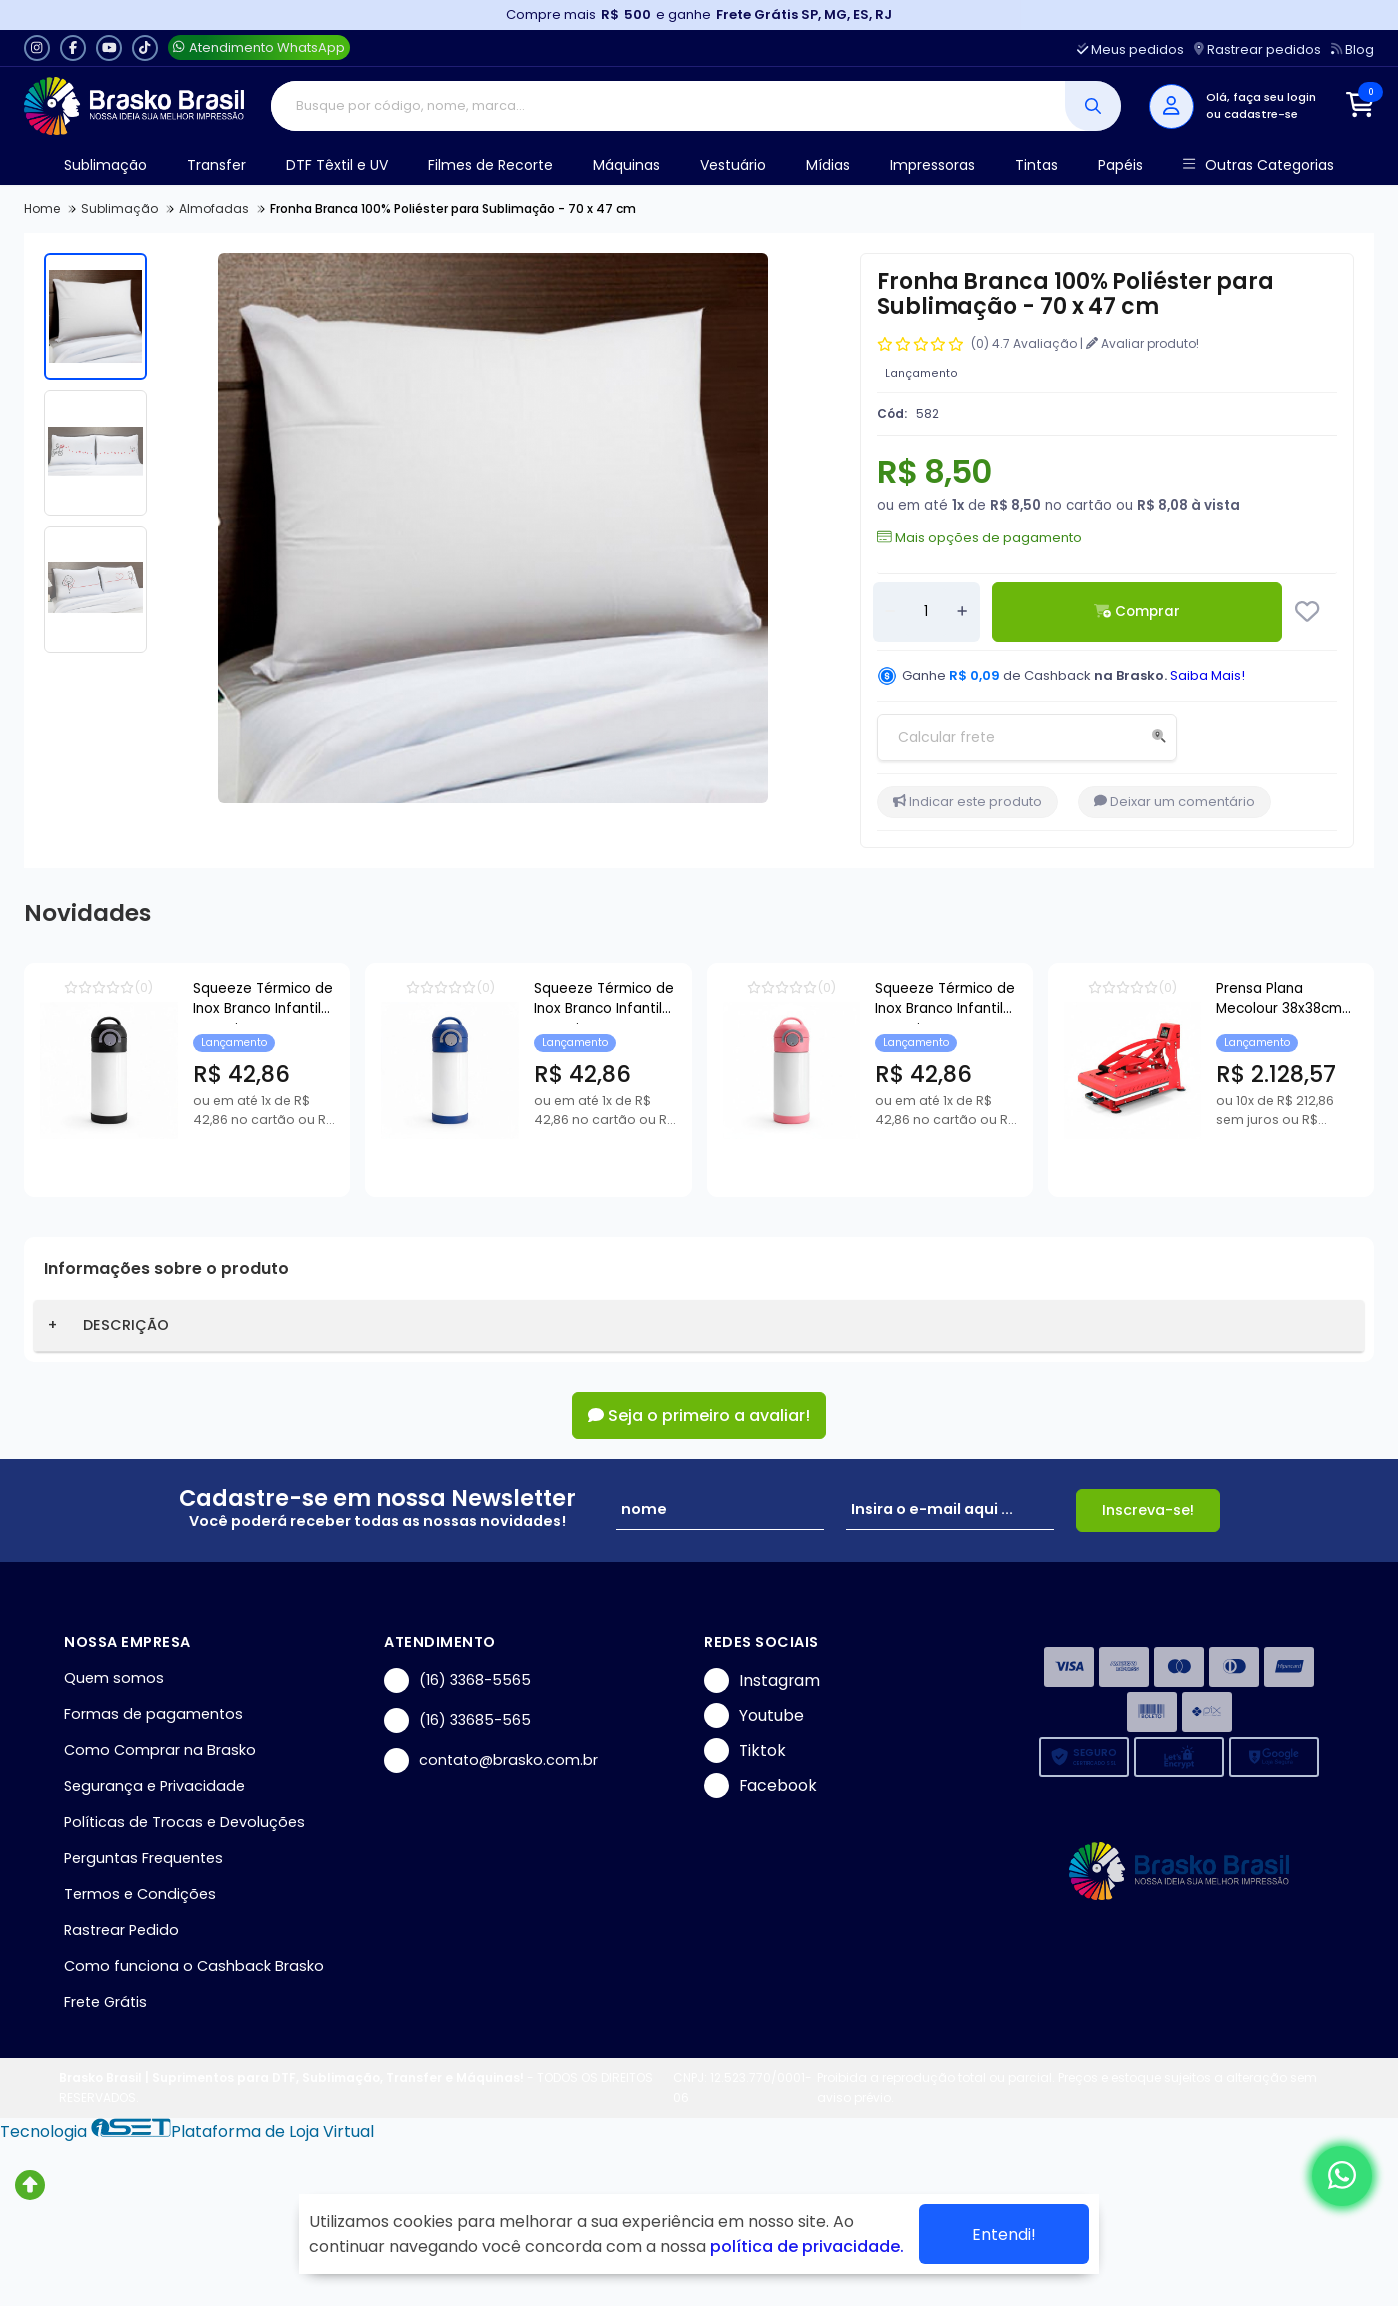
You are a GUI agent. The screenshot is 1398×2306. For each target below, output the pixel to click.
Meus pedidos (1130, 49)
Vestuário (733, 165)
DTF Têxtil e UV (337, 165)
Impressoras (932, 165)
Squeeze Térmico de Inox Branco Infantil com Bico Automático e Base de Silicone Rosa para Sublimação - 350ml (1238, 1001)
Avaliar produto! (1142, 343)
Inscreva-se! (1148, 1510)
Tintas (1036, 165)
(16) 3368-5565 (457, 1680)
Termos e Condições (140, 1894)
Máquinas (626, 165)
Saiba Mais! (1207, 675)
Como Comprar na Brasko (160, 1750)
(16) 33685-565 (457, 1720)
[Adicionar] (962, 612)
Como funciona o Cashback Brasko (194, 1966)
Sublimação (105, 165)
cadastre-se (1261, 114)
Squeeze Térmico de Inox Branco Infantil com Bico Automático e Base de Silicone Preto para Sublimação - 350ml (328, 1001)
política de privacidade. (807, 2246)
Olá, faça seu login (1261, 97)
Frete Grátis (105, 2002)
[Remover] (890, 612)
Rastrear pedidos (1257, 49)
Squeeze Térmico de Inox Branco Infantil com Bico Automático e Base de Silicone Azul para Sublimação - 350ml (783, 1001)
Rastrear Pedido (121, 1930)
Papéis (1120, 165)
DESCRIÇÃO (126, 1325)
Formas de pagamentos (153, 1714)
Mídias (828, 165)
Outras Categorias (1258, 165)
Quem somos (114, 1678)
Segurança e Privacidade (154, 1786)
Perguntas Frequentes (143, 1858)
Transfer (216, 165)
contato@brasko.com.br (491, 1760)
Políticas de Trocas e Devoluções (184, 1822)
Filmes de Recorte (490, 165)
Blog (1352, 49)
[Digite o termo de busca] (668, 106)
